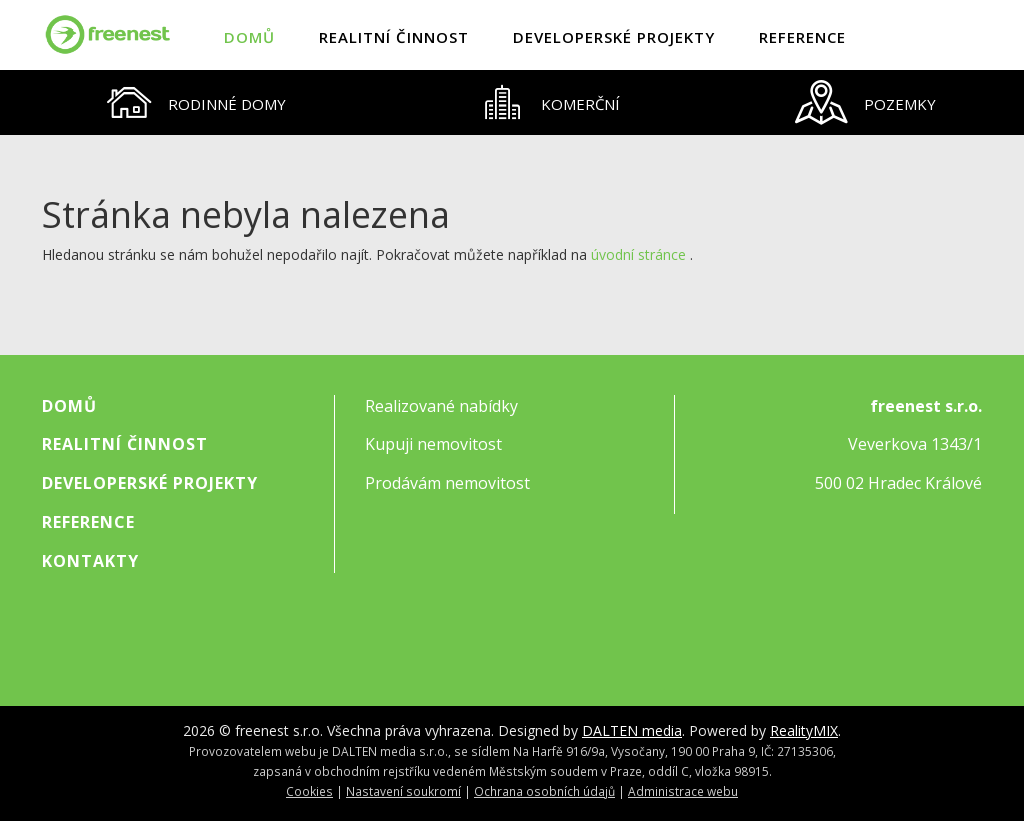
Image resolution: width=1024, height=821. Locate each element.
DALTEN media (632, 730)
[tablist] (512, 102)
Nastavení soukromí (403, 791)
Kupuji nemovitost (433, 444)
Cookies (309, 791)
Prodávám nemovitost (447, 483)
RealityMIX (804, 730)
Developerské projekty (614, 37)
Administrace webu (683, 791)
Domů (249, 37)
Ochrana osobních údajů (544, 791)
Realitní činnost (394, 37)
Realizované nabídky (441, 406)
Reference (802, 37)
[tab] (196, 102)
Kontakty (90, 561)
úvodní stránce (638, 254)
